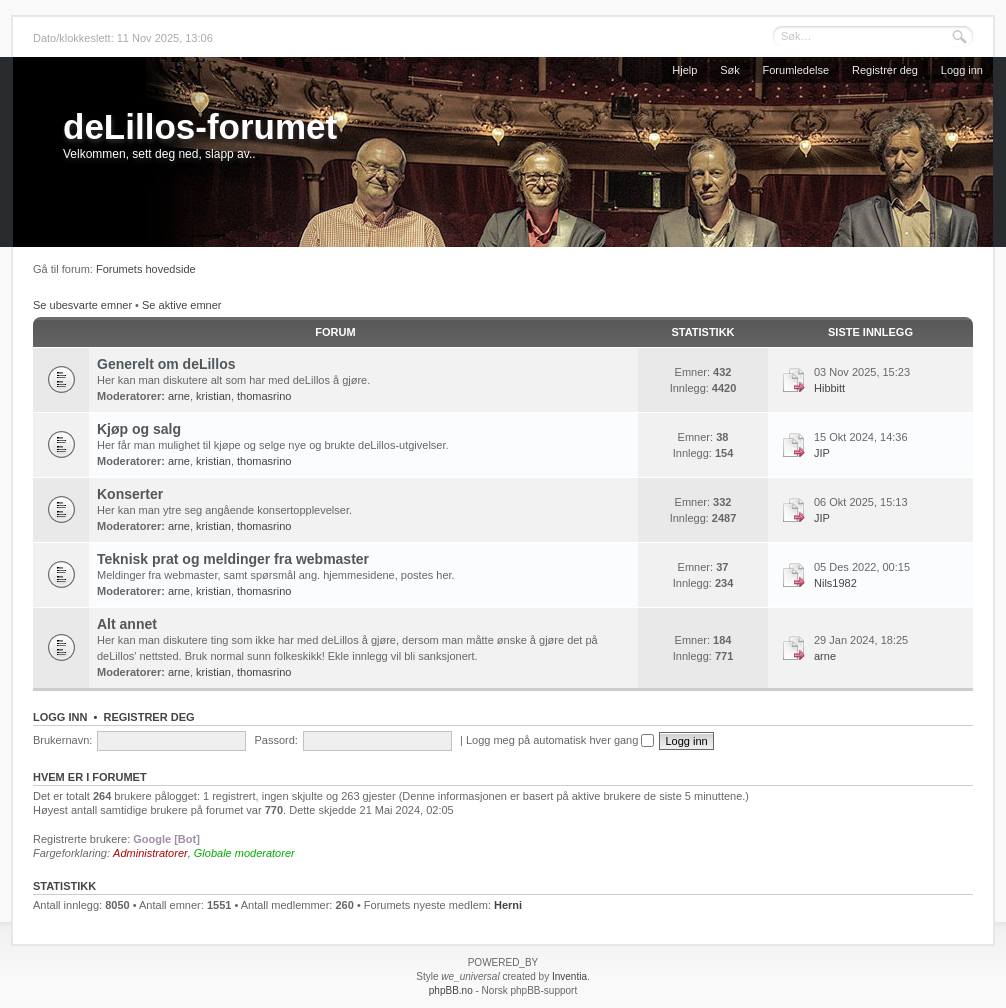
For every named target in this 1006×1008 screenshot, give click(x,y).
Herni (508, 905)
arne (179, 396)
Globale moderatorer (244, 853)
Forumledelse (796, 70)
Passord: (275, 740)
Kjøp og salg (139, 429)
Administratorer (150, 853)
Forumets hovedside (146, 269)
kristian (213, 396)
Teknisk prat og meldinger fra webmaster (233, 559)
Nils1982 (835, 583)
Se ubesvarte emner (82, 305)
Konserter (130, 494)
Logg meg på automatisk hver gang (560, 740)
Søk (730, 70)
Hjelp (684, 70)
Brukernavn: (62, 740)
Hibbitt (829, 388)
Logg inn (962, 70)
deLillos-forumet (200, 126)
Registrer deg (885, 70)
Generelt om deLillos (166, 364)
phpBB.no (451, 990)
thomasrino (264, 396)
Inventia (569, 976)
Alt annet (127, 624)
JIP (822, 453)
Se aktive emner (181, 305)
